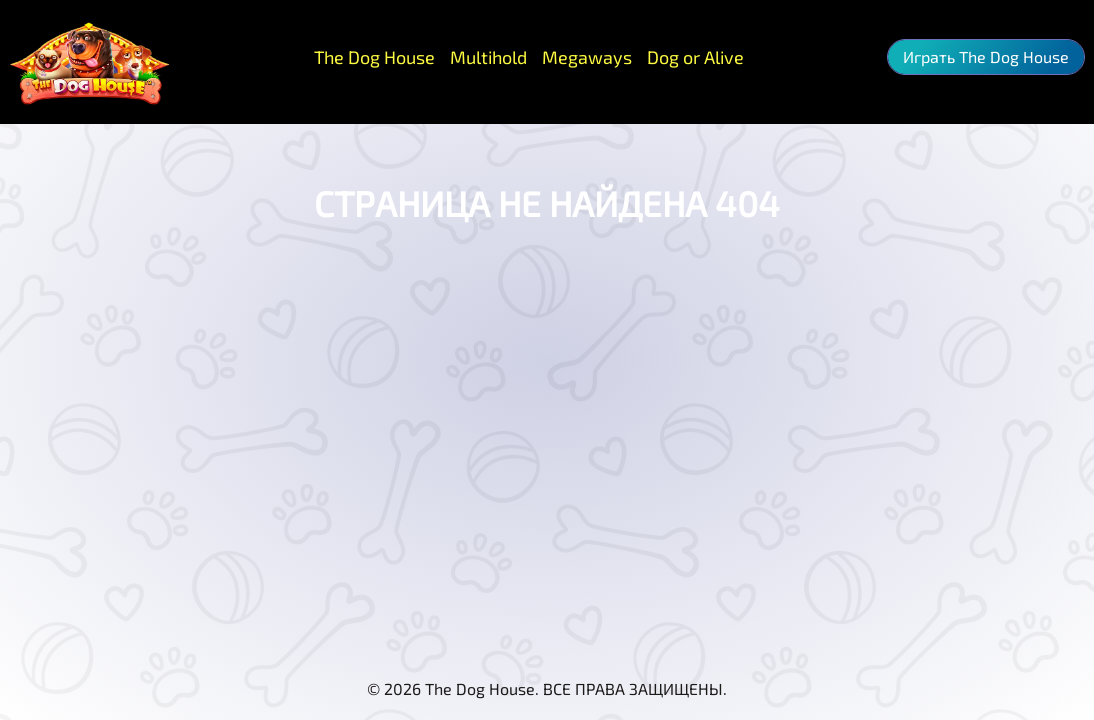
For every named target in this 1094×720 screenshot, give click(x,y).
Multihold (488, 57)
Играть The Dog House (986, 56)
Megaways (587, 57)
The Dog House (374, 57)
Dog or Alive (695, 57)
